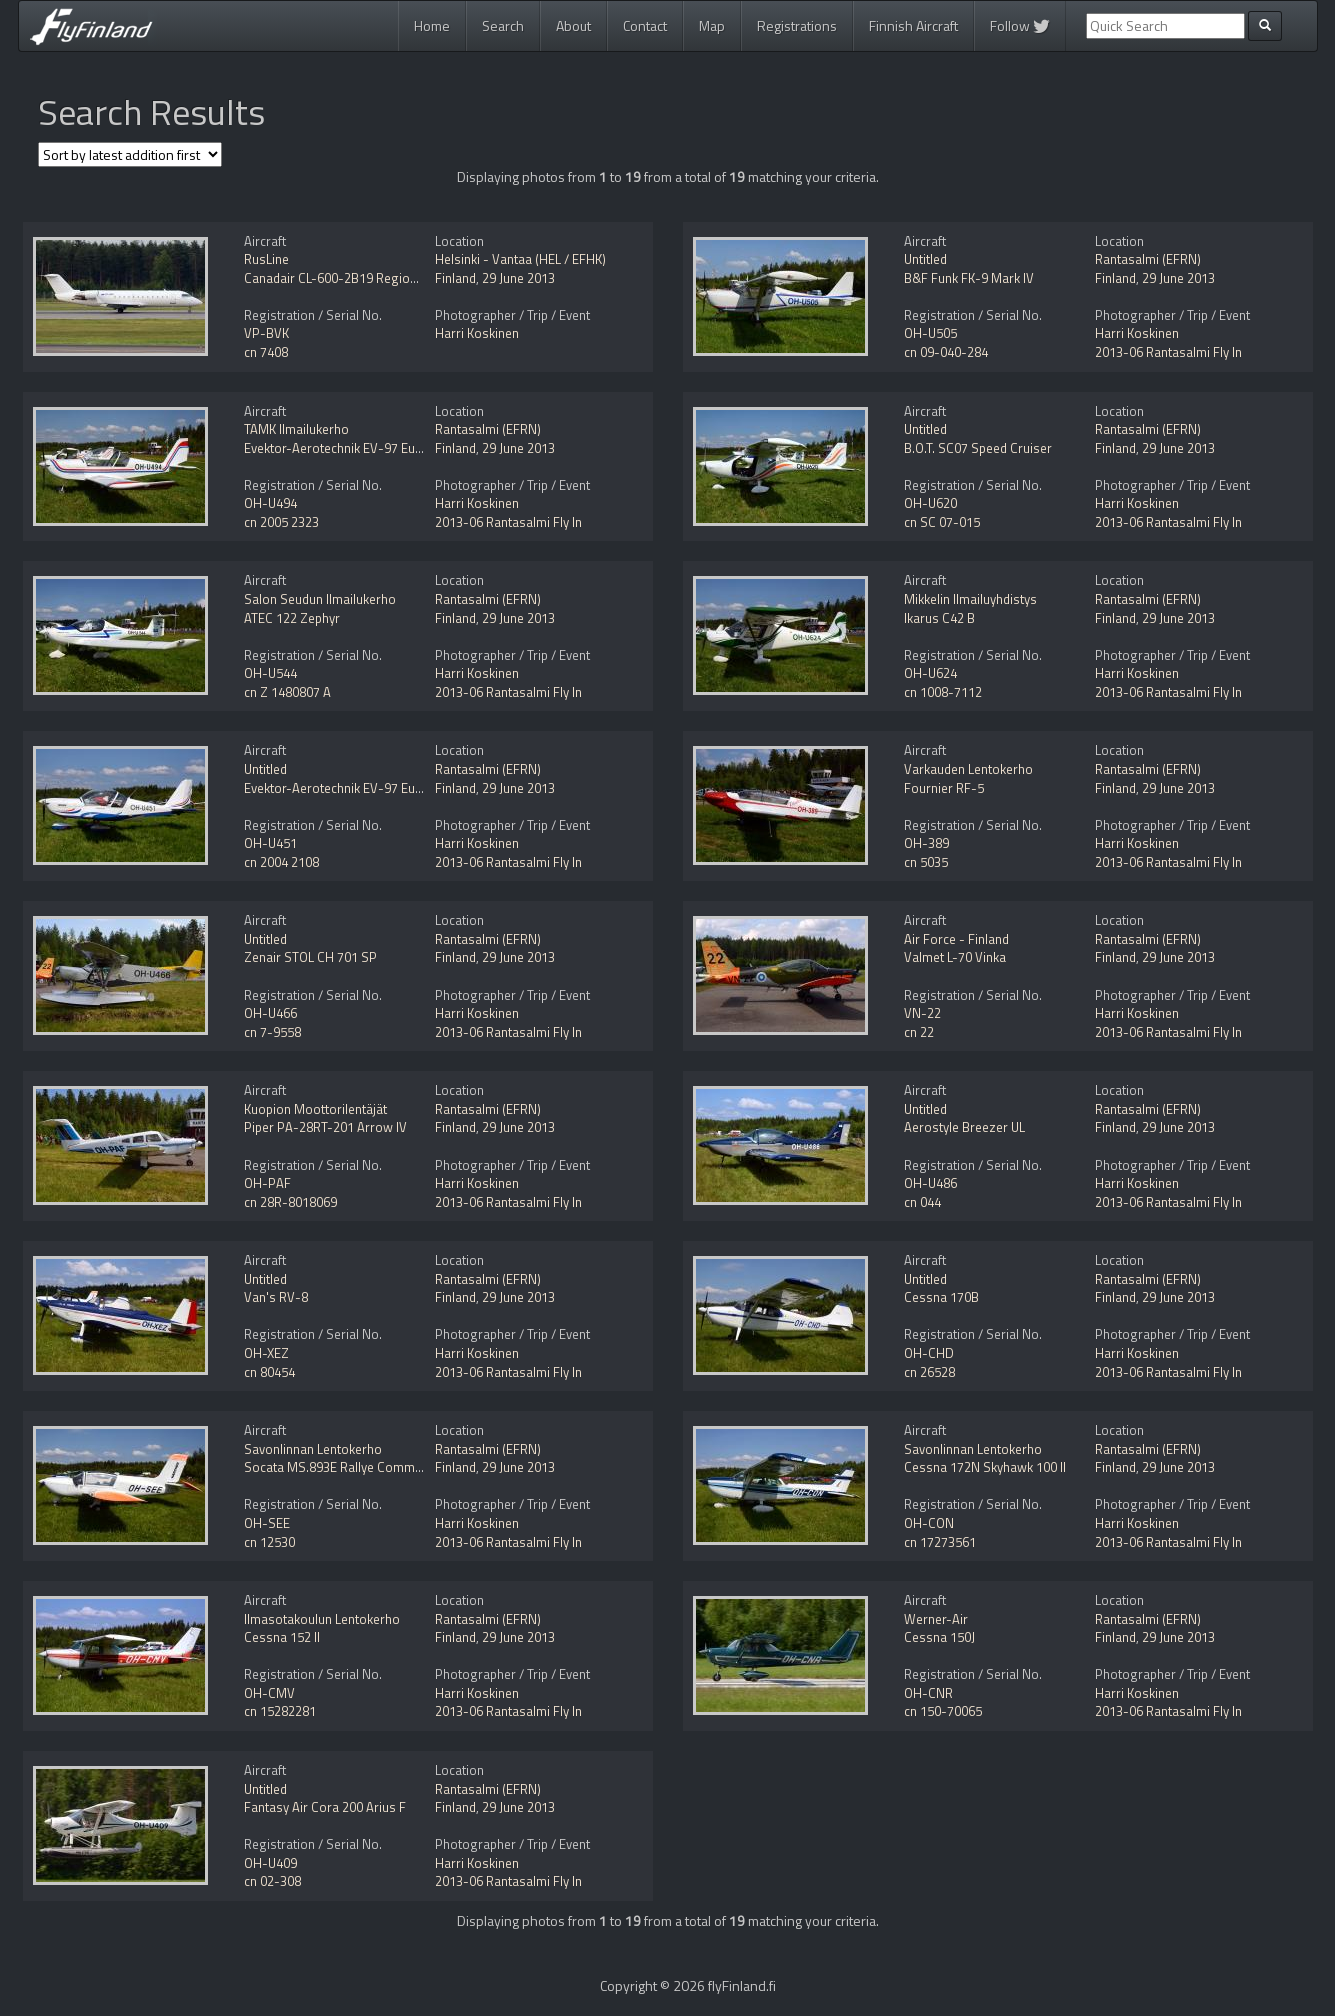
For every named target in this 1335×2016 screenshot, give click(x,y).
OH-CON (929, 1523)
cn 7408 (266, 352)
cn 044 (922, 1202)
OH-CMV (269, 1693)
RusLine (266, 259)
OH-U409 (270, 1863)
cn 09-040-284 (946, 352)
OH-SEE (267, 1523)
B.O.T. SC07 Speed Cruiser (978, 448)
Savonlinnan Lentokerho (313, 1449)
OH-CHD (929, 1353)
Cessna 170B (941, 1297)
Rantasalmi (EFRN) (1148, 259)
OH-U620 (930, 503)
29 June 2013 (518, 278)
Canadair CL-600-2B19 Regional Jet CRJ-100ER (377, 278)
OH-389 (926, 843)
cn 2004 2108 (281, 862)
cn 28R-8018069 (290, 1202)
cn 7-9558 (272, 1032)
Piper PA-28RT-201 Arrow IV (325, 1127)
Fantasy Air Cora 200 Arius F (325, 1807)
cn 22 (919, 1032)
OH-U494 (270, 503)
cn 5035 (926, 862)
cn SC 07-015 (942, 522)
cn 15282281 (280, 1711)
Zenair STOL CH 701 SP (310, 957)
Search (503, 25)
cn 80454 (269, 1372)
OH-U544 (270, 673)
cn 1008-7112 (943, 692)
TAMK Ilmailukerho (296, 429)
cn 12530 (269, 1542)
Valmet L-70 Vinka (955, 957)
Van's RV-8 (276, 1297)
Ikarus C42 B (939, 618)
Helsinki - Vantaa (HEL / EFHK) (520, 259)
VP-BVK (266, 333)
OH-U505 (930, 333)
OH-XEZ (266, 1353)
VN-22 (922, 1013)
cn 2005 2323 (281, 522)
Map (712, 25)
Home (432, 25)
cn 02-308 (272, 1881)
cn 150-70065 (943, 1711)
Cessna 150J (939, 1637)
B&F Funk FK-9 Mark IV (969, 278)
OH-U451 (270, 843)
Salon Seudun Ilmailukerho (320, 599)
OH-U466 (270, 1013)
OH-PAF (267, 1183)
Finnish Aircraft (913, 25)
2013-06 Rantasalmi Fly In (1168, 352)
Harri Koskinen (477, 333)
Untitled (925, 259)
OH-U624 (930, 673)
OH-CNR (928, 1693)
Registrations (797, 25)
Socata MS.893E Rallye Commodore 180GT (366, 1467)
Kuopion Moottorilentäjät (315, 1109)
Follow (1020, 25)
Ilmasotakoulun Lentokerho (322, 1619)
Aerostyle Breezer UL (964, 1127)
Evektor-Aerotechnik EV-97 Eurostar (347, 448)
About (573, 25)
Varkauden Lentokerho (968, 769)
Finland (455, 278)
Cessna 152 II (282, 1637)
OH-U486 (930, 1183)
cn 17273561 (940, 1542)
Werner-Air (936, 1619)
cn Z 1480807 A (287, 692)
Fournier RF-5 (944, 788)
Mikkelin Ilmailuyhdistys (970, 599)
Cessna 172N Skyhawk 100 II (985, 1467)
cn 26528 (929, 1372)
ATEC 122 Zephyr (292, 618)
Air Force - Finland (956, 939)
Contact (645, 25)
